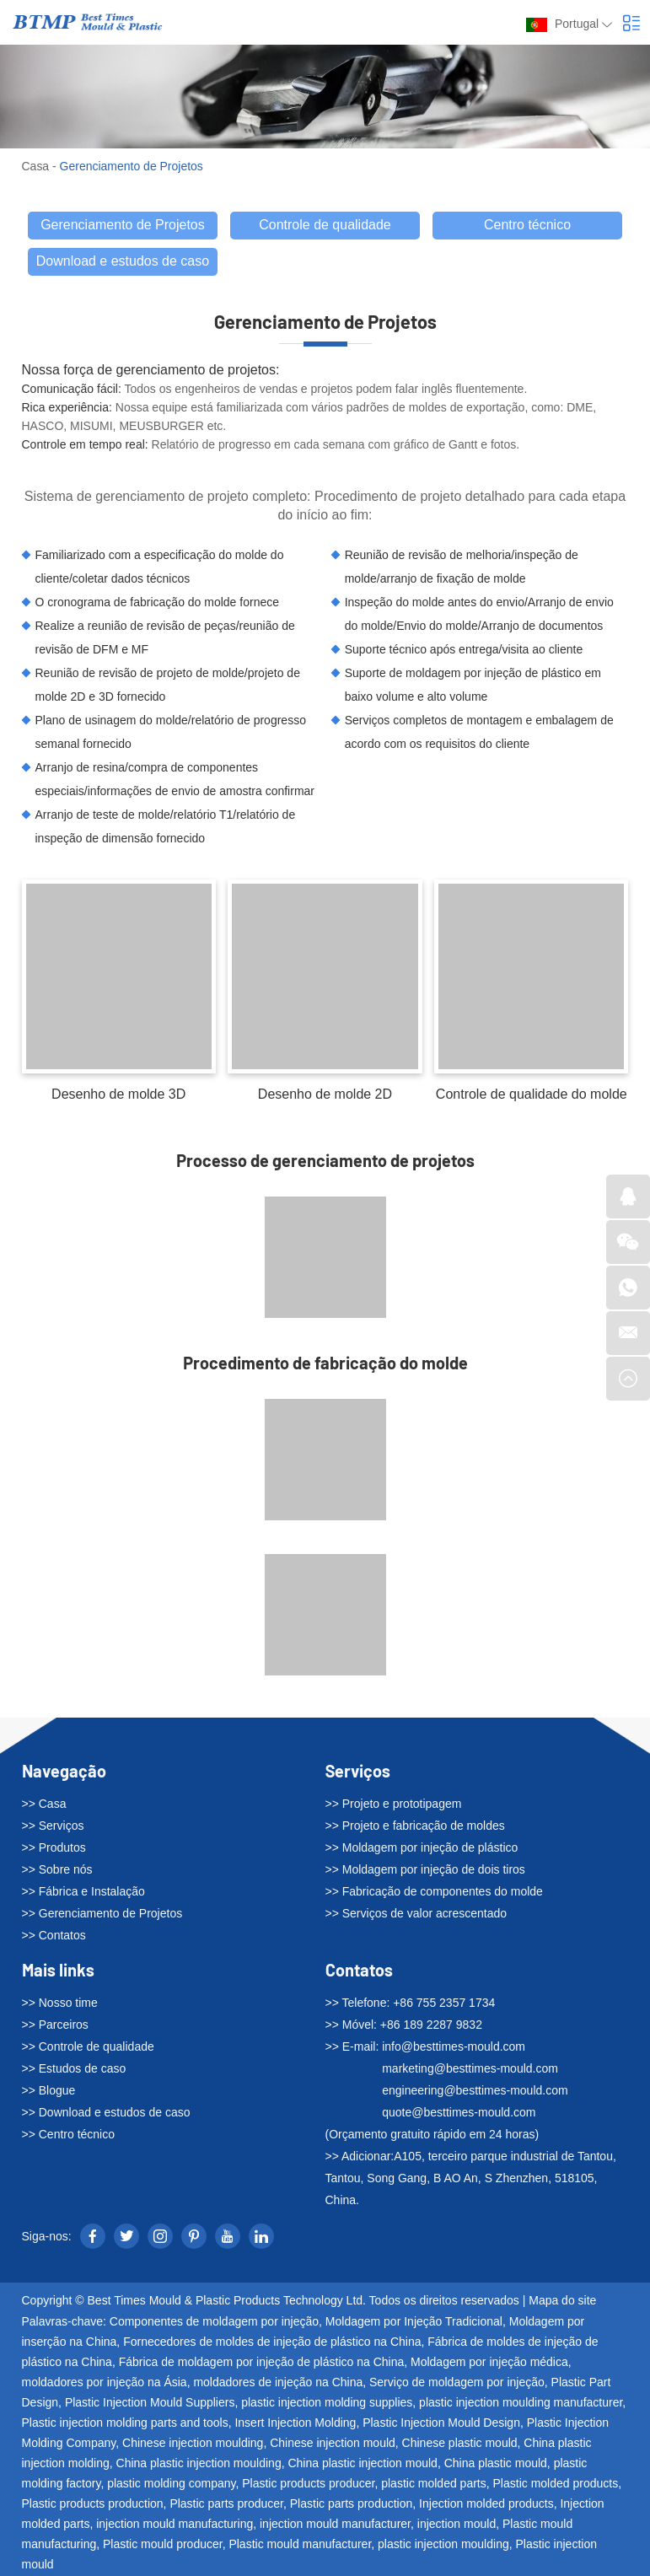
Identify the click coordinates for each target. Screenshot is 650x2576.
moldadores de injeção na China (278, 2381)
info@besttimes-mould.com (453, 2046)
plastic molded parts (433, 2482)
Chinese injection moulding (192, 2442)
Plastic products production (93, 2502)
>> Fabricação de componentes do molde (434, 1891)
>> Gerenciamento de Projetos (102, 1913)
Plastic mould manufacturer (299, 2543)
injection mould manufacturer (335, 2523)
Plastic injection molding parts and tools (125, 2421)
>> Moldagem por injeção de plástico (421, 1847)
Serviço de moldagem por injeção (457, 2381)
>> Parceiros (55, 2024)
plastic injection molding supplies (326, 2401)
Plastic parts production (351, 2502)
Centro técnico (527, 225)
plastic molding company (171, 2482)
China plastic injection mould (362, 2462)
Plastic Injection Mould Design (441, 2421)
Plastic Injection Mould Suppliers (150, 2401)
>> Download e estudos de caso (106, 2112)
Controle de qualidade (325, 225)
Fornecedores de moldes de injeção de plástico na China (272, 2340)
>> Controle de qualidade (88, 2046)
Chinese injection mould (332, 2442)
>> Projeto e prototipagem (393, 1803)
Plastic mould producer (163, 2543)
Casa (36, 166)
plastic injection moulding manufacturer (520, 2401)
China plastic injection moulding (199, 2462)
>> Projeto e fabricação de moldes (415, 1825)
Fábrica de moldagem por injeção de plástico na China (262, 2361)
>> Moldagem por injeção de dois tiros (425, 1869)
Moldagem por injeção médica (489, 2361)
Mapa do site (562, 2300)
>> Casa (44, 1803)
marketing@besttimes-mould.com (470, 2068)
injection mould (456, 2523)
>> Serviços (53, 1825)
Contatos (359, 1970)
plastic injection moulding (443, 2543)
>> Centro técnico (68, 2134)
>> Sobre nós (57, 1869)
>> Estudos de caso (74, 2068)
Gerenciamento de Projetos (131, 166)
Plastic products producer (308, 2482)
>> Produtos (54, 1847)
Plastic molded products (556, 2482)
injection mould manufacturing (174, 2523)
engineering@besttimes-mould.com (474, 2090)
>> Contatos (54, 1935)
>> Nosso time (60, 2002)
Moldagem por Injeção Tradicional (413, 2320)
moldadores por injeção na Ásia (104, 2381)
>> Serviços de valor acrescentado (416, 1913)
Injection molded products (486, 2502)
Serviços (357, 1771)
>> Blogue (49, 2090)
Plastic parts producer (226, 2502)
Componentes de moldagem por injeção (214, 2320)
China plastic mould (495, 2462)
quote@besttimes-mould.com (458, 2112)
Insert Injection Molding (295, 2421)
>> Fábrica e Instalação (83, 1891)
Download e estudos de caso (122, 261)
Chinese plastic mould (460, 2442)
